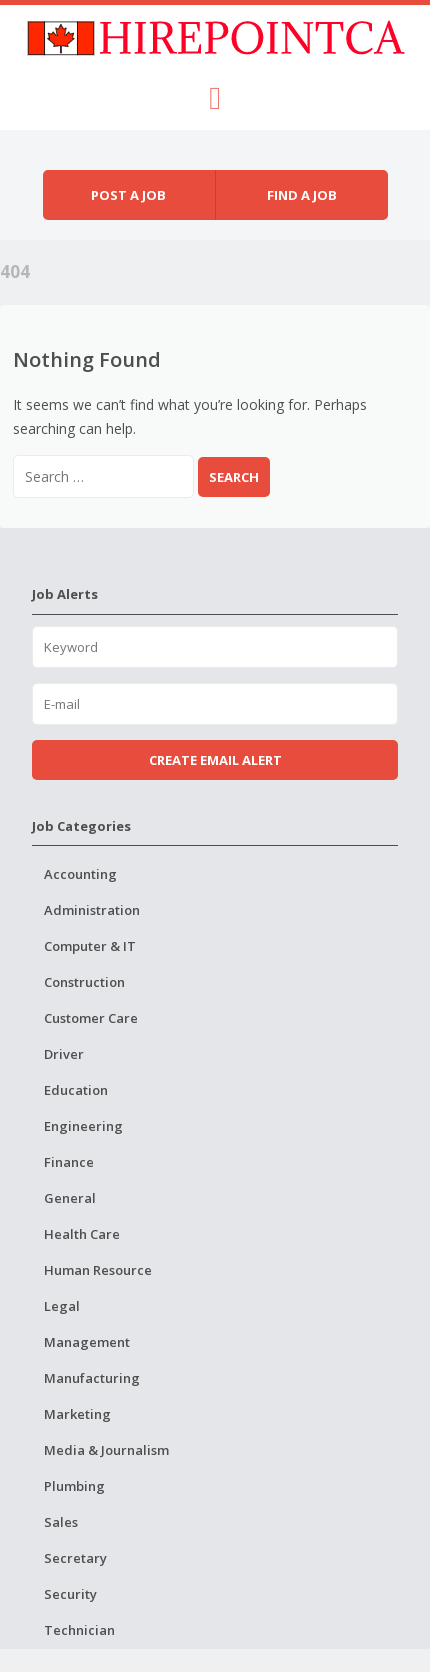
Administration (92, 910)
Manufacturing (92, 1378)
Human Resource (98, 1270)
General (70, 1198)
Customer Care (91, 1018)
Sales (61, 1522)
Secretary (75, 1558)
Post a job (128, 195)
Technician (79, 1630)
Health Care (82, 1234)
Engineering (83, 1126)
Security (70, 1594)
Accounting (80, 874)
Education (76, 1090)
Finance (69, 1162)
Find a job (302, 195)
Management (87, 1342)
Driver (64, 1054)
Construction (84, 982)
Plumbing (74, 1486)
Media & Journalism (106, 1450)
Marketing (77, 1414)
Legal (62, 1306)
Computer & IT (90, 946)
